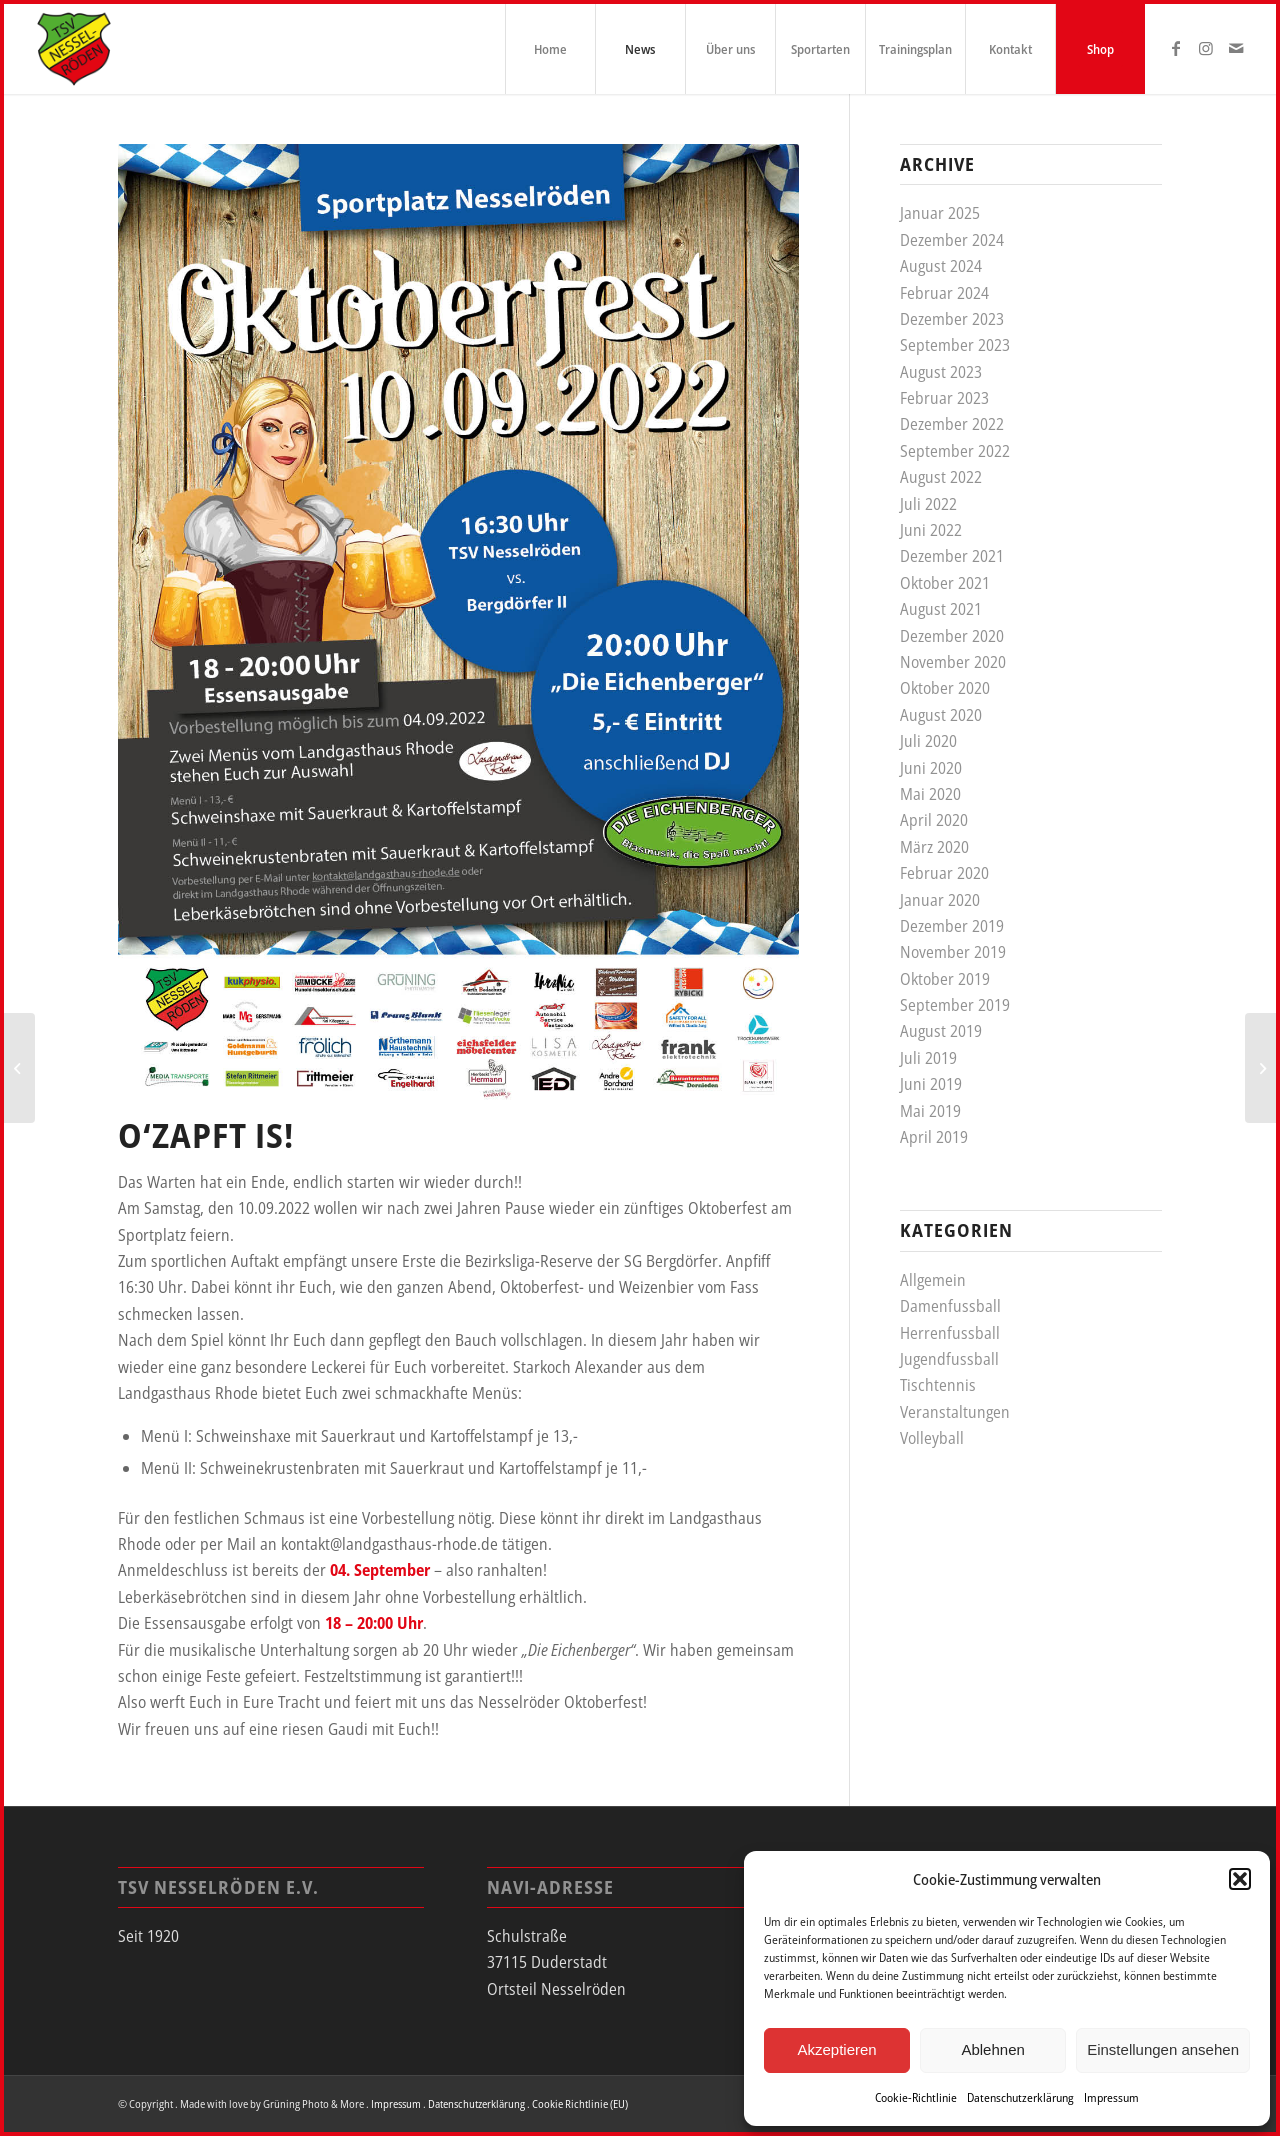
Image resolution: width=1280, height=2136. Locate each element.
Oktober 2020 (945, 688)
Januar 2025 (940, 213)
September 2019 (955, 1005)
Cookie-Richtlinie (916, 2097)
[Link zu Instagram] (1206, 48)
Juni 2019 (931, 1084)
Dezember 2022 (952, 424)
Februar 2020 (944, 873)
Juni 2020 (931, 768)
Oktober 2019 (945, 979)
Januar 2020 (940, 900)
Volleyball (932, 1438)
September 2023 (955, 345)
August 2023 (941, 372)
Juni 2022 (931, 530)
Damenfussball (950, 1306)
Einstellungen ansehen (1163, 2049)
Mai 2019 (930, 1111)
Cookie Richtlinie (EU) (580, 2103)
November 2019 (953, 952)
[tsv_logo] (74, 49)
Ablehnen (992, 2049)
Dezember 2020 (952, 636)
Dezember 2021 (952, 556)
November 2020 (953, 662)
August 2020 (941, 715)
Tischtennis (938, 1385)
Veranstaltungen (955, 1412)
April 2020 (934, 820)
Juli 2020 (928, 741)
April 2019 (934, 1137)
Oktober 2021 (945, 583)
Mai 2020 (930, 794)
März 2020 (934, 847)
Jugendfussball (949, 1359)
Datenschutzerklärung (1020, 2097)
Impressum (1111, 2097)
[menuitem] (550, 49)
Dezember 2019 (952, 926)
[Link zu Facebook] (1176, 48)
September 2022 (955, 451)
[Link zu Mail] (1236, 48)
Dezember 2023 (952, 319)
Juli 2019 (928, 1058)
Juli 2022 (928, 504)
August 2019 (941, 1031)
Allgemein (933, 1280)
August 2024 (941, 266)
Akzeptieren (836, 2049)
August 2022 (941, 477)
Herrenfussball (950, 1333)
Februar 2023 (944, 398)
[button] (1240, 1879)
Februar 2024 (944, 293)
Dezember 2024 (952, 240)
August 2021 (941, 609)
